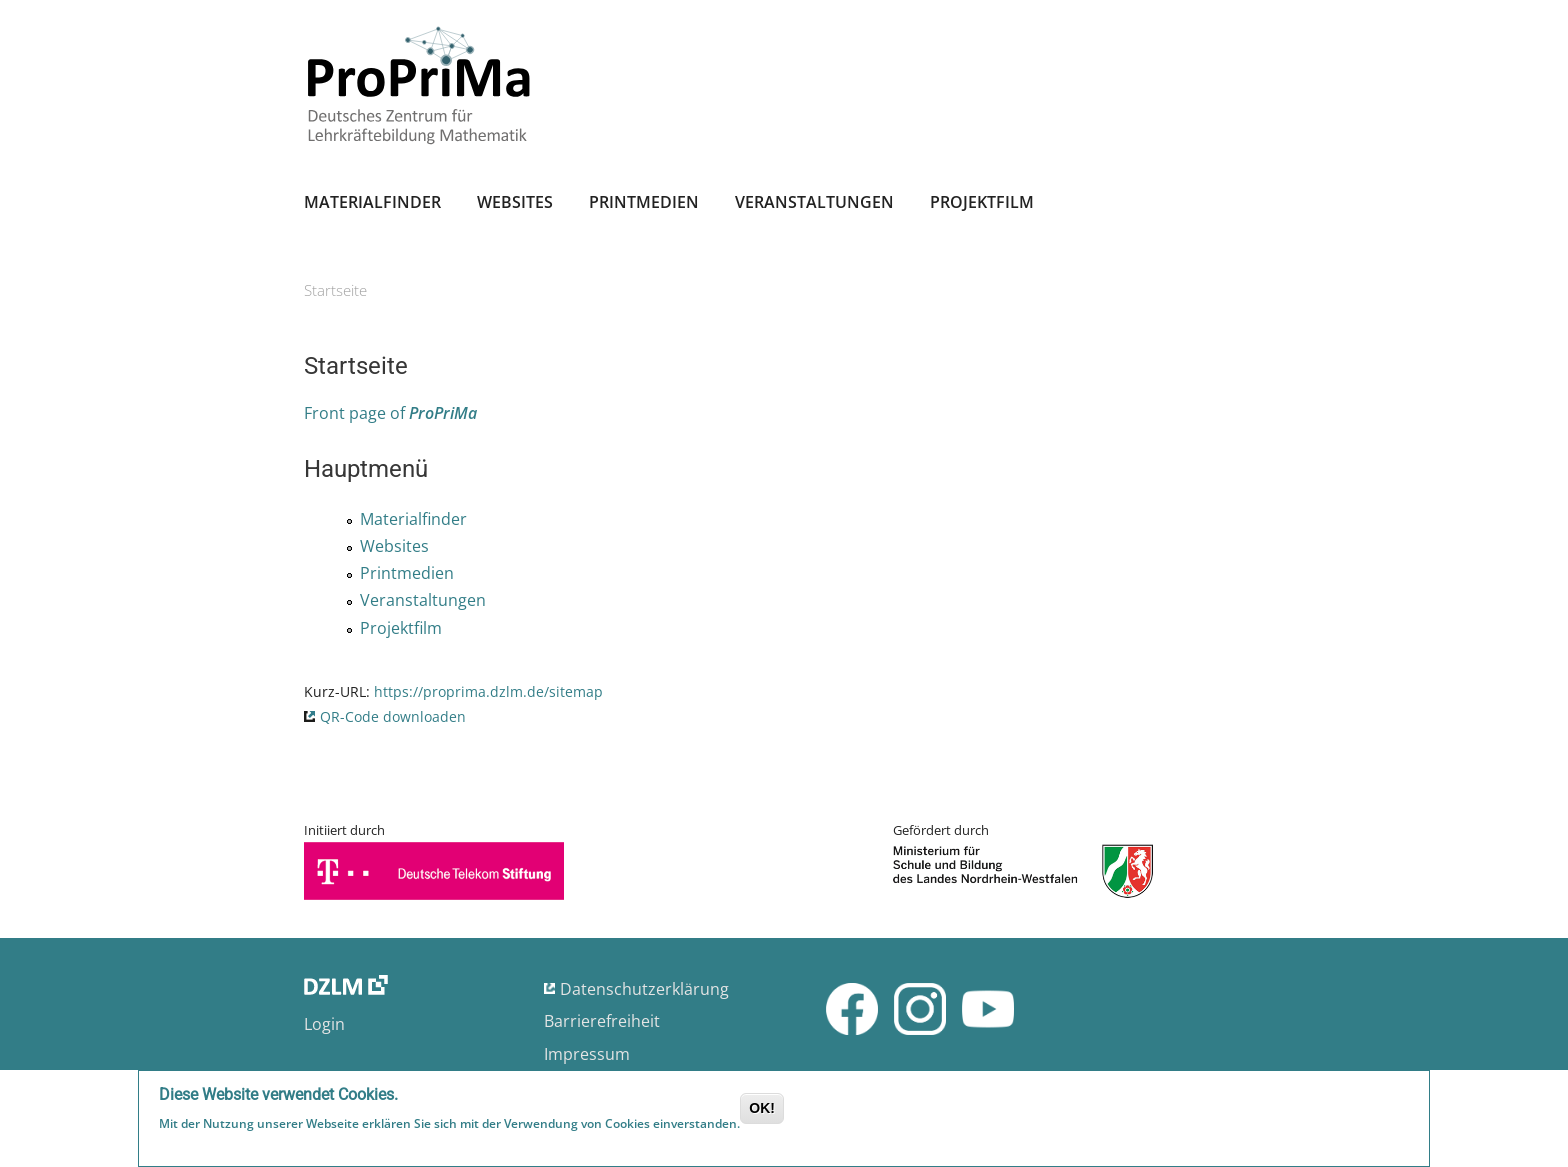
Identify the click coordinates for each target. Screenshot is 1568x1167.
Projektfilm (982, 202)
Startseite (335, 290)
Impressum (587, 1054)
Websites (515, 202)
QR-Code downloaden (393, 716)
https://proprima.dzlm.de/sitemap (488, 691)
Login (324, 1024)
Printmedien (644, 202)
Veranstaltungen (814, 202)
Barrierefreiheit (602, 1021)
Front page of (390, 413)
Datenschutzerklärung (644, 989)
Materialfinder (372, 202)
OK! (762, 1110)
